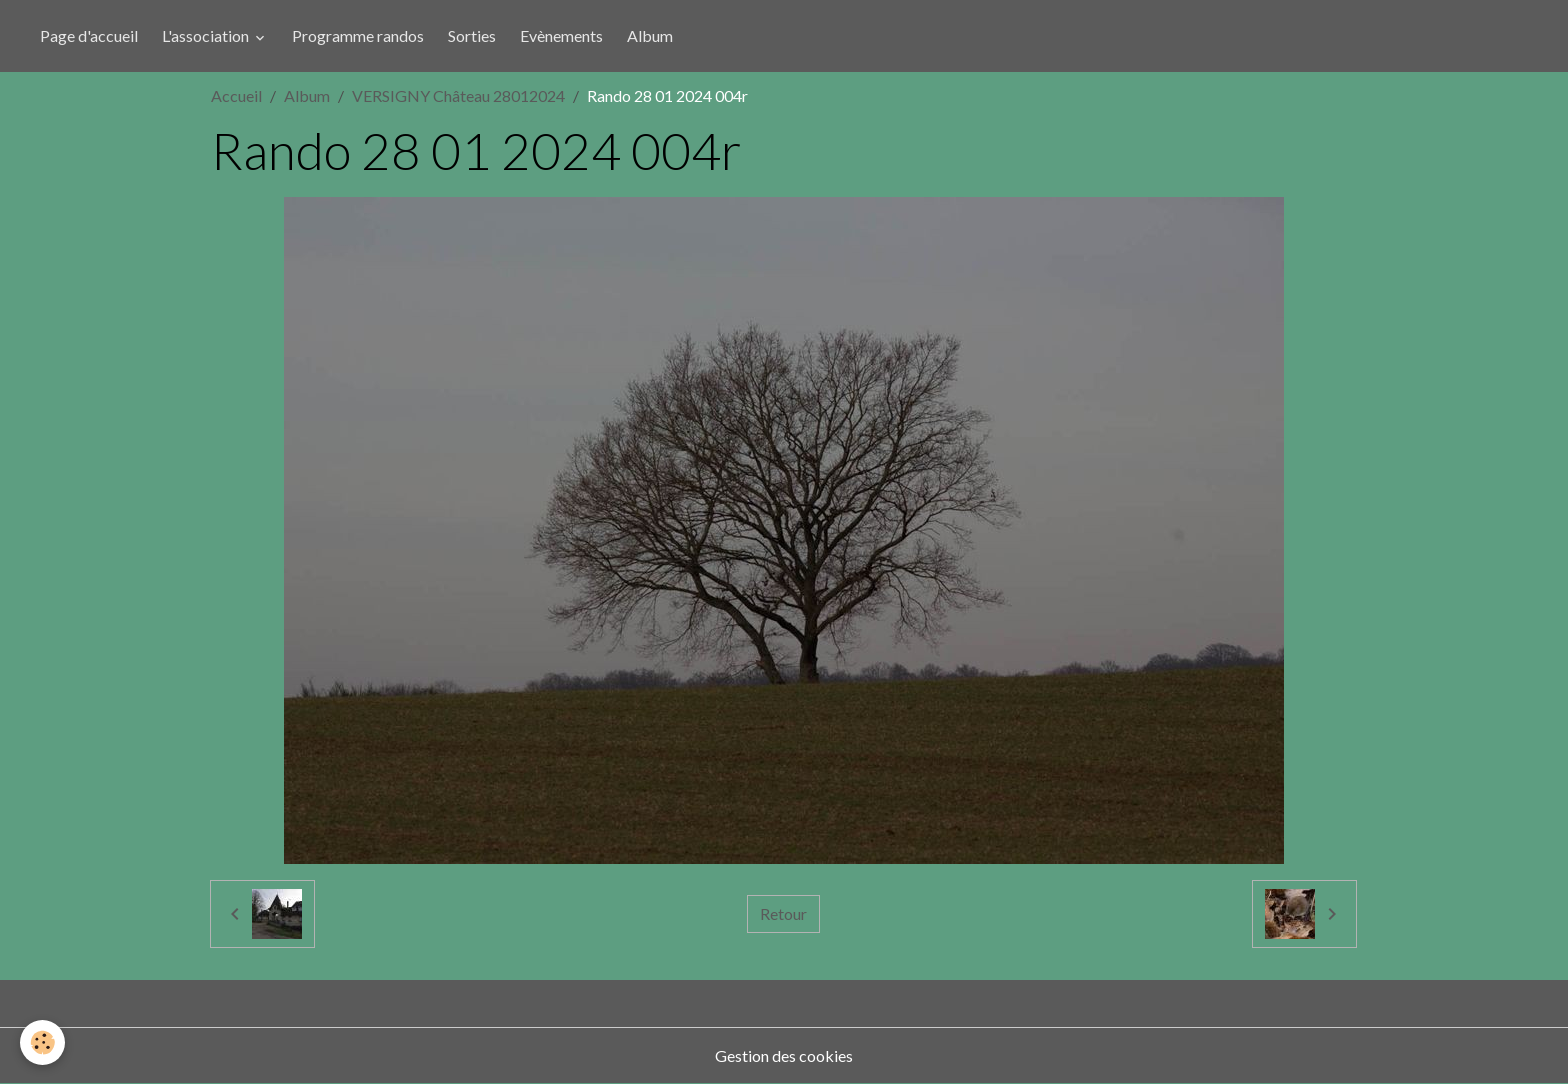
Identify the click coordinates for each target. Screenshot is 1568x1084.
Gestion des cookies (784, 1055)
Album (650, 35)
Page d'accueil (89, 35)
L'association (207, 35)
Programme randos (358, 35)
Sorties (472, 35)
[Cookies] (42, 1042)
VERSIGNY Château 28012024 (458, 95)
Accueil (236, 95)
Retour (783, 913)
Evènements (561, 35)
